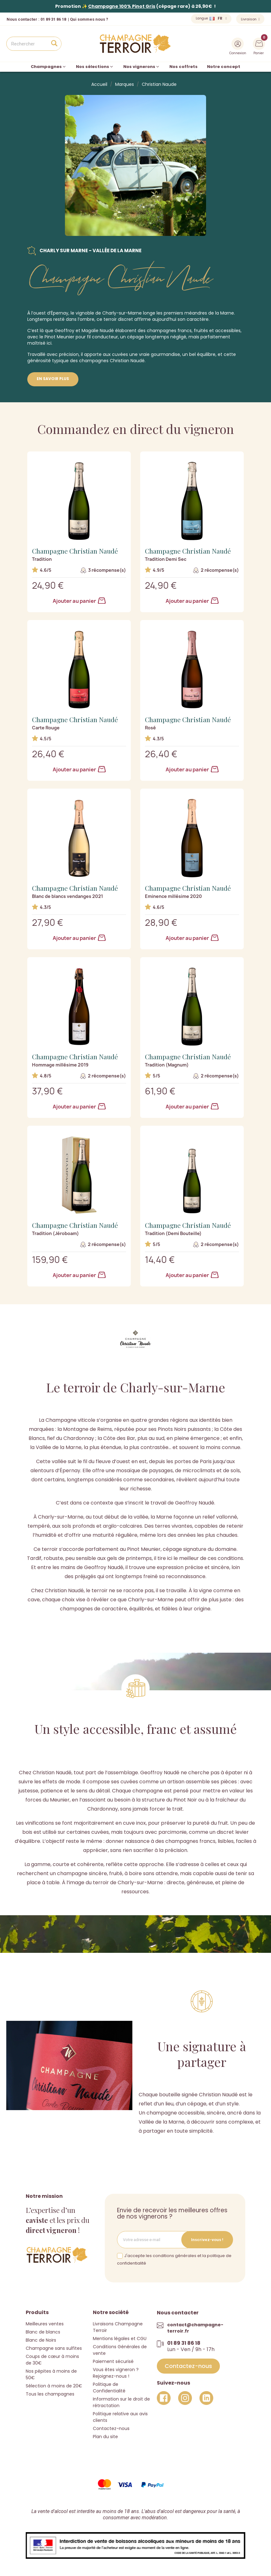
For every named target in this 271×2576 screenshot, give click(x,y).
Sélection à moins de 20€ (54, 2385)
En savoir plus (53, 378)
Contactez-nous (111, 2428)
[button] (188, 2366)
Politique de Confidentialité (109, 2387)
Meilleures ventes (45, 2323)
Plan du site (105, 2436)
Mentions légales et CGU (119, 2338)
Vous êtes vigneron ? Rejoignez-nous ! (116, 2372)
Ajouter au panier (79, 600)
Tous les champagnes (50, 2394)
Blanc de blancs (43, 2331)
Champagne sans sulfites (54, 2348)
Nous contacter (22, 19)
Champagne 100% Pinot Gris (121, 6)
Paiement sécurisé (113, 2361)
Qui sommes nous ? (89, 19)
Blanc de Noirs (41, 2340)
